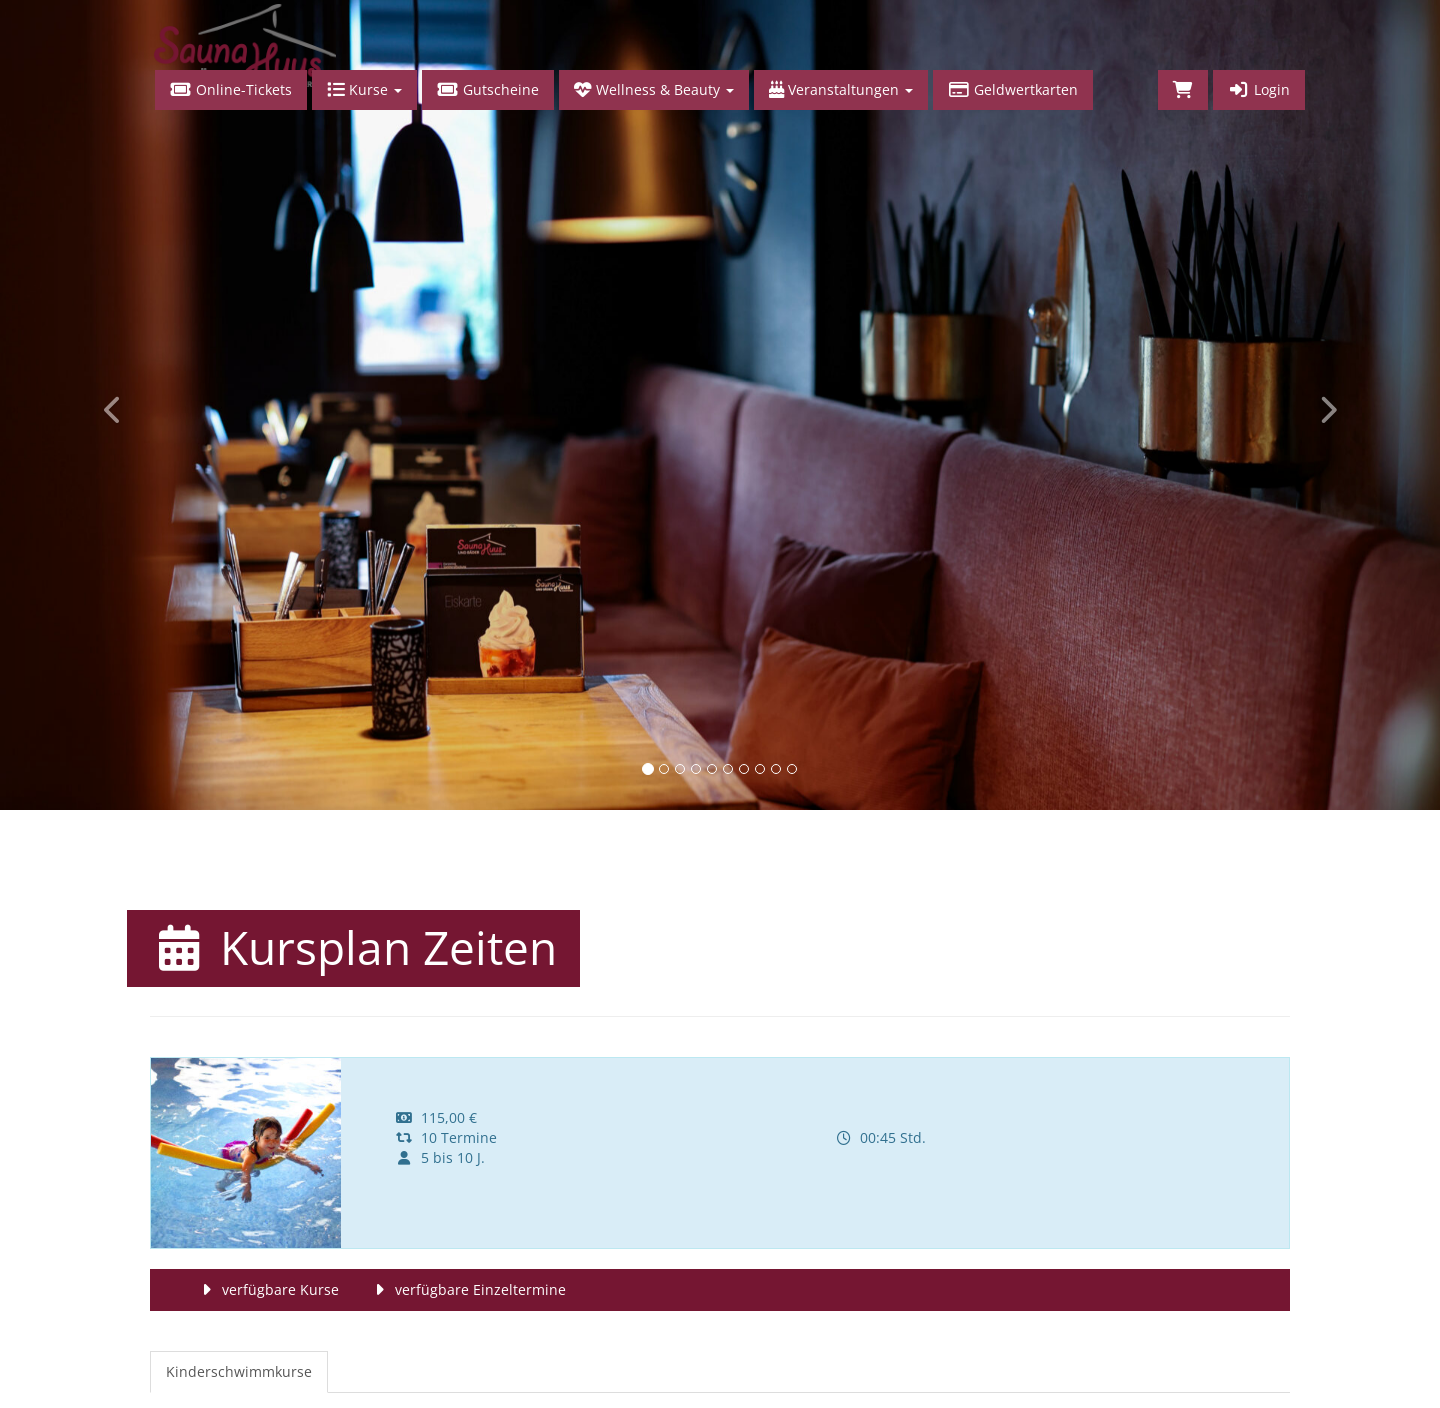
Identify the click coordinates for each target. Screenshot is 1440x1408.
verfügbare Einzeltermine (467, 1289)
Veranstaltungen (841, 89)
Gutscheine (488, 89)
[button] (108, 405)
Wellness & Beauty (654, 89)
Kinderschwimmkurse (239, 1371)
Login (1259, 89)
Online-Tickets (231, 89)
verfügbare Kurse (267, 1289)
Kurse (364, 89)
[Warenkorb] (1183, 90)
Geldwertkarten (1013, 89)
